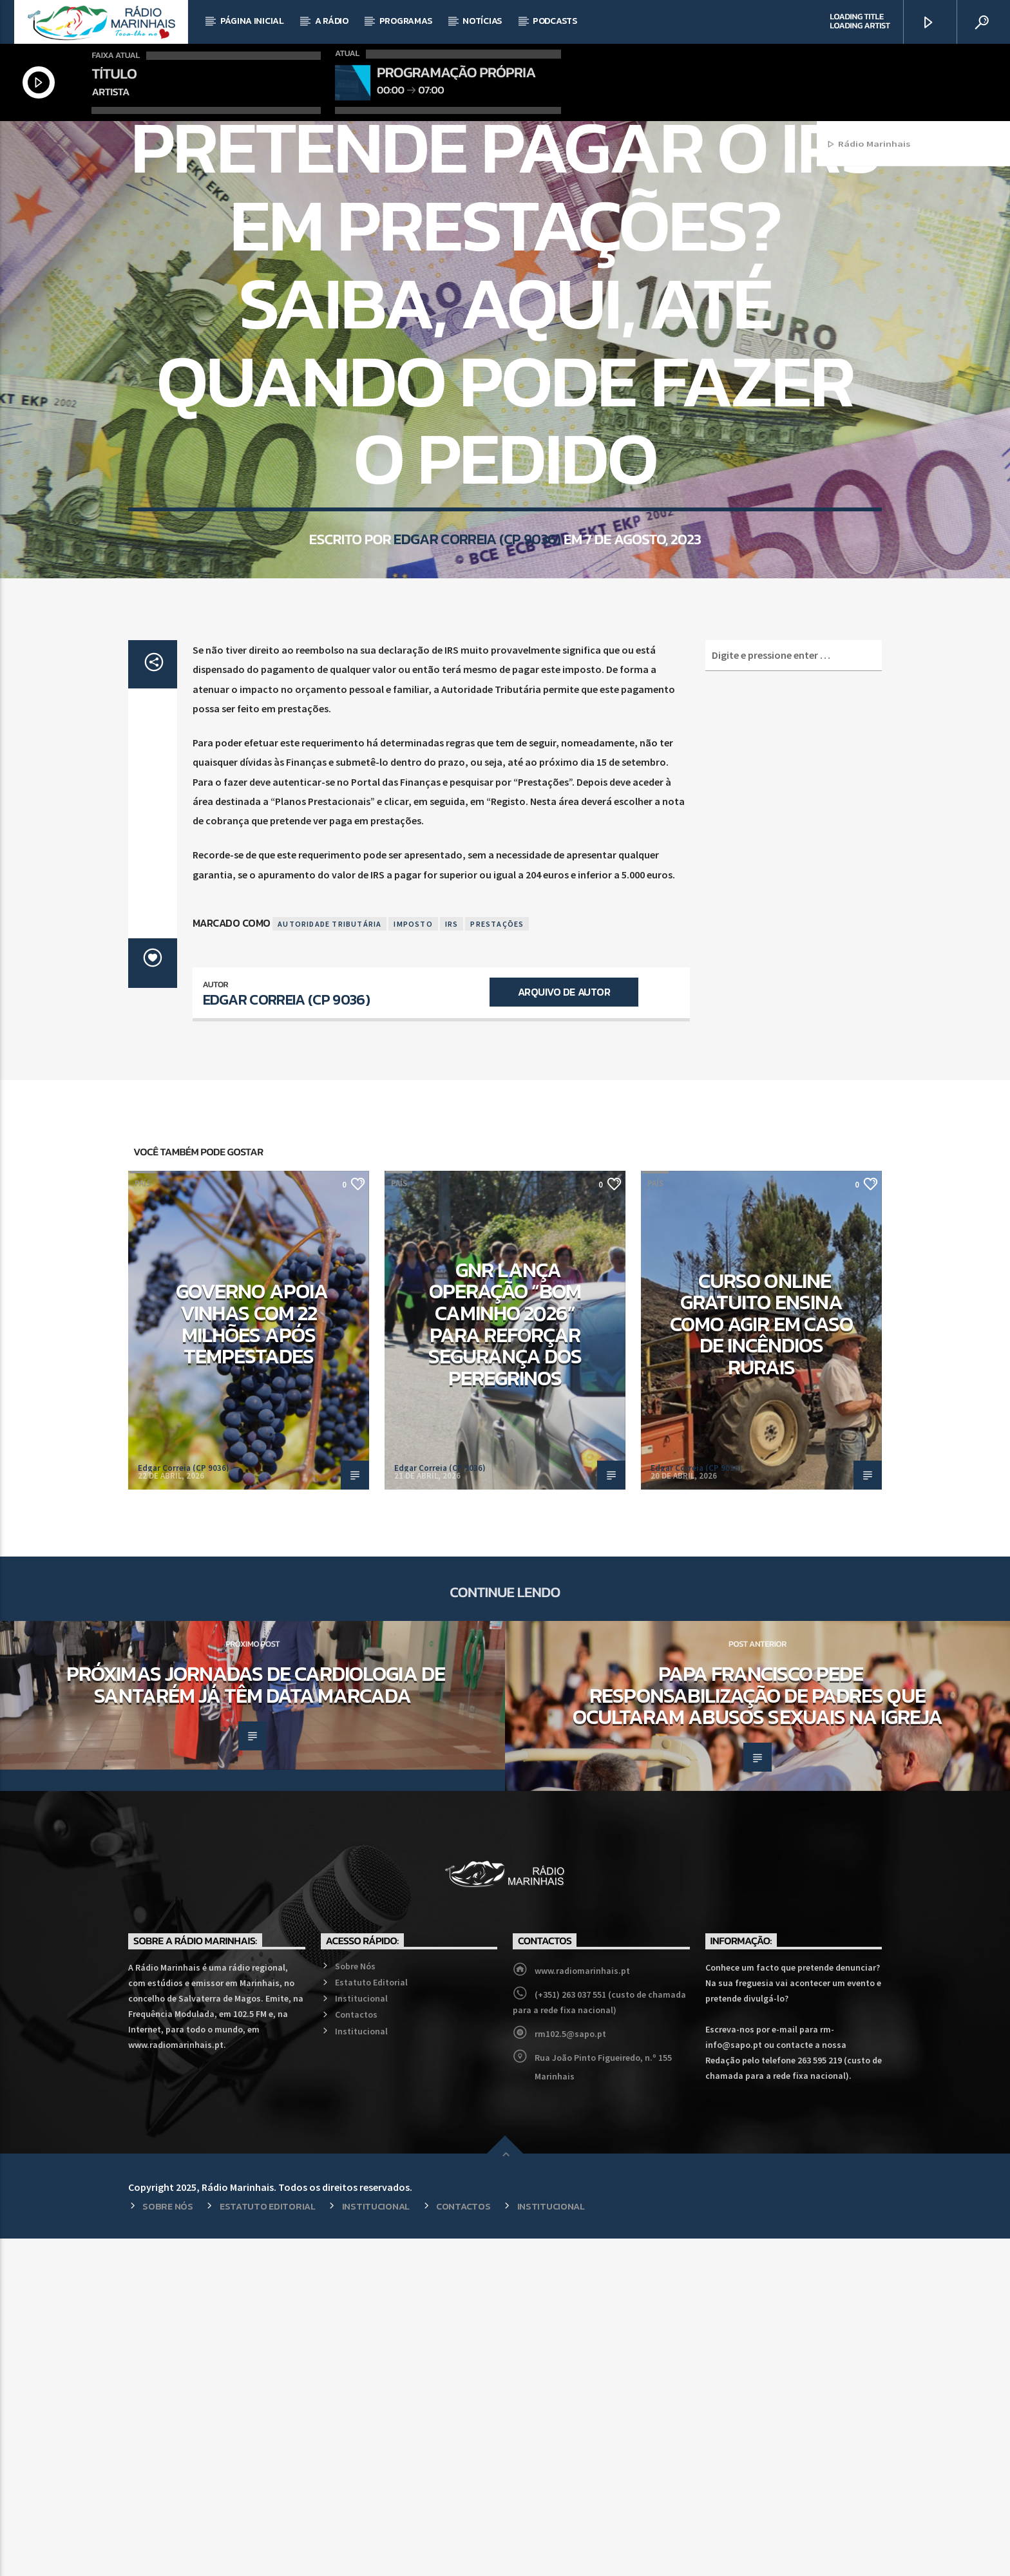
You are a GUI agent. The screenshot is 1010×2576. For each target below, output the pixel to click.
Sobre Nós (355, 2303)
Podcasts (555, 21)
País (505, 294)
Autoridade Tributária (329, 1261)
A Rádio (331, 21)
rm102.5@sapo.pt (570, 2371)
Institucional (361, 2336)
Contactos (356, 2352)
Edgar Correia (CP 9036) (477, 746)
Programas (405, 21)
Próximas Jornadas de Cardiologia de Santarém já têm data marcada (255, 2022)
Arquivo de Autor (564, 1329)
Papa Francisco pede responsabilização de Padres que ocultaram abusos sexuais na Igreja (757, 2033)
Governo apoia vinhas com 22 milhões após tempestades (252, 1661)
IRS (452, 1261)
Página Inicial (252, 21)
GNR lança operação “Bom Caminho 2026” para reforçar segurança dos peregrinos (505, 1661)
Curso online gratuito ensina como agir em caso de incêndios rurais (761, 1661)
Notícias (482, 21)
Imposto (413, 1261)
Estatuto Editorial (371, 2319)
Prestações (497, 1261)
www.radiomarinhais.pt (582, 2308)
